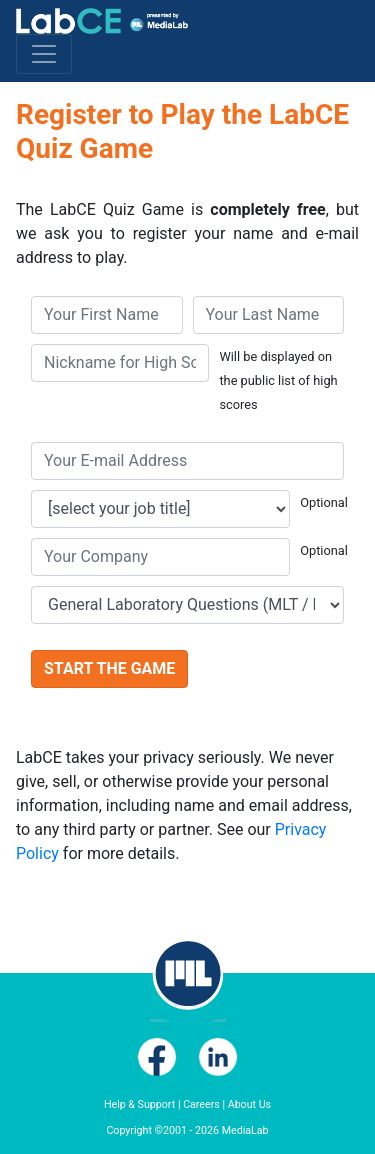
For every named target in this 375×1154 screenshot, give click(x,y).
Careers (201, 1104)
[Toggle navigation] (44, 54)
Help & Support (139, 1104)
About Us (249, 1104)
